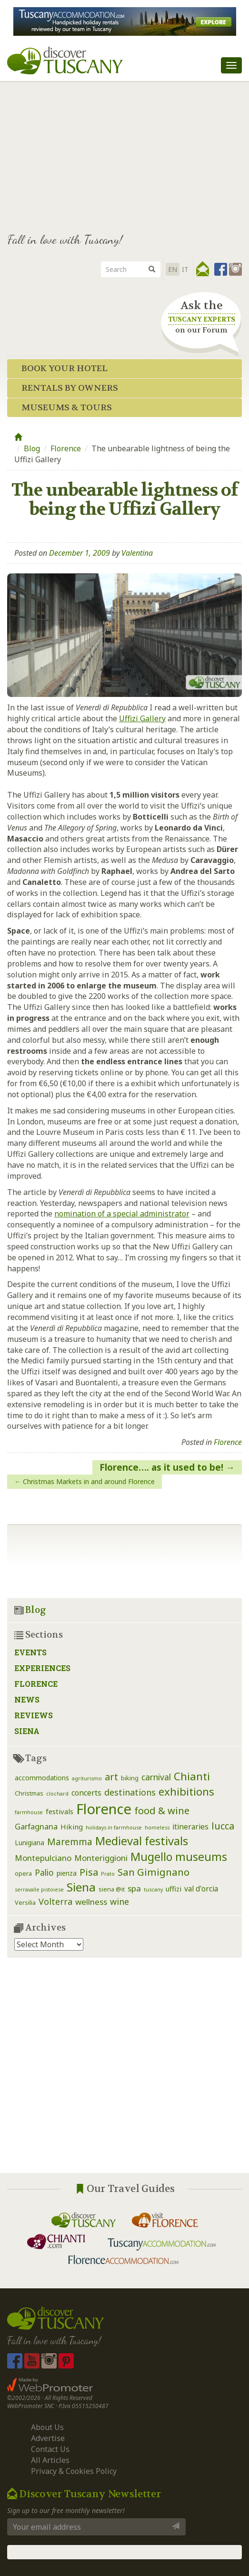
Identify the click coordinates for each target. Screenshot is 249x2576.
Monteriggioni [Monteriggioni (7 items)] (101, 1857)
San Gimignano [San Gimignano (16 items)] (153, 1872)
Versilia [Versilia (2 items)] (25, 1903)
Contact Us (50, 2449)
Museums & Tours (66, 407)
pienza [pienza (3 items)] (67, 1873)
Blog (32, 448)
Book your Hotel (64, 368)
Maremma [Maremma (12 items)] (69, 1841)
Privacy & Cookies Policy (74, 2471)
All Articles (50, 2460)
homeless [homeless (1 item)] (157, 1827)
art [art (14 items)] (111, 1776)
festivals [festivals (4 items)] (59, 1811)
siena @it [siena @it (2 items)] (112, 1889)
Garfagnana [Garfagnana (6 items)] (36, 1826)
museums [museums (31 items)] (201, 1856)
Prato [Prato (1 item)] (108, 1873)
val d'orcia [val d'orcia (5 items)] (201, 1888)
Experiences (42, 1668)
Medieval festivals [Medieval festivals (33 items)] (141, 1841)
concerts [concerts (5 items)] (86, 1792)
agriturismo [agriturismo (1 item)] (87, 1778)
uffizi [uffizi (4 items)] (173, 1888)
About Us (47, 2427)
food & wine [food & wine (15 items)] (161, 1810)
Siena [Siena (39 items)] (81, 1887)
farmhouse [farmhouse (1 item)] (29, 1812)
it (185, 269)
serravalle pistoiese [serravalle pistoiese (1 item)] (39, 1889)
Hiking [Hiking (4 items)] (71, 1826)
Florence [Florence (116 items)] (103, 1808)
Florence (65, 448)
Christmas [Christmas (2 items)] (29, 1793)
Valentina (137, 553)
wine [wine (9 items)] (119, 1901)
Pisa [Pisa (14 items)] (89, 1872)
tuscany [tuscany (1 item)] (153, 1889)
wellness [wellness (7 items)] (91, 1901)
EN (172, 269)
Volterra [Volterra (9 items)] (55, 1901)
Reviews (33, 1715)
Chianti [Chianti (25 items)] (192, 1776)
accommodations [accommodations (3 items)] (42, 1777)
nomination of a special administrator (121, 1213)
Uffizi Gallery (142, 718)
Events (30, 1652)
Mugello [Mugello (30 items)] (151, 1856)
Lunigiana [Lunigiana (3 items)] (29, 1842)
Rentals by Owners (69, 388)
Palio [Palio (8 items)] (44, 1872)
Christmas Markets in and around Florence (89, 1481)
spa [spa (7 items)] (134, 1888)
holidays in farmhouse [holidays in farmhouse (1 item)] (114, 1827)
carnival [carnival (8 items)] (156, 1777)
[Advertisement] (124, 152)
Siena (27, 1731)
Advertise (48, 2438)
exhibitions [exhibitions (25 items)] (186, 1791)
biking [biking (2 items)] (130, 1778)
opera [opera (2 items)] (23, 1874)
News (27, 1699)
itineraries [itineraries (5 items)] (190, 1826)
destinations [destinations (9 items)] (130, 1792)
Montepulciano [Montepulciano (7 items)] (43, 1857)
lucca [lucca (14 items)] (222, 1825)
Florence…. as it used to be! (161, 1467)
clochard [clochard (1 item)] (57, 1793)
